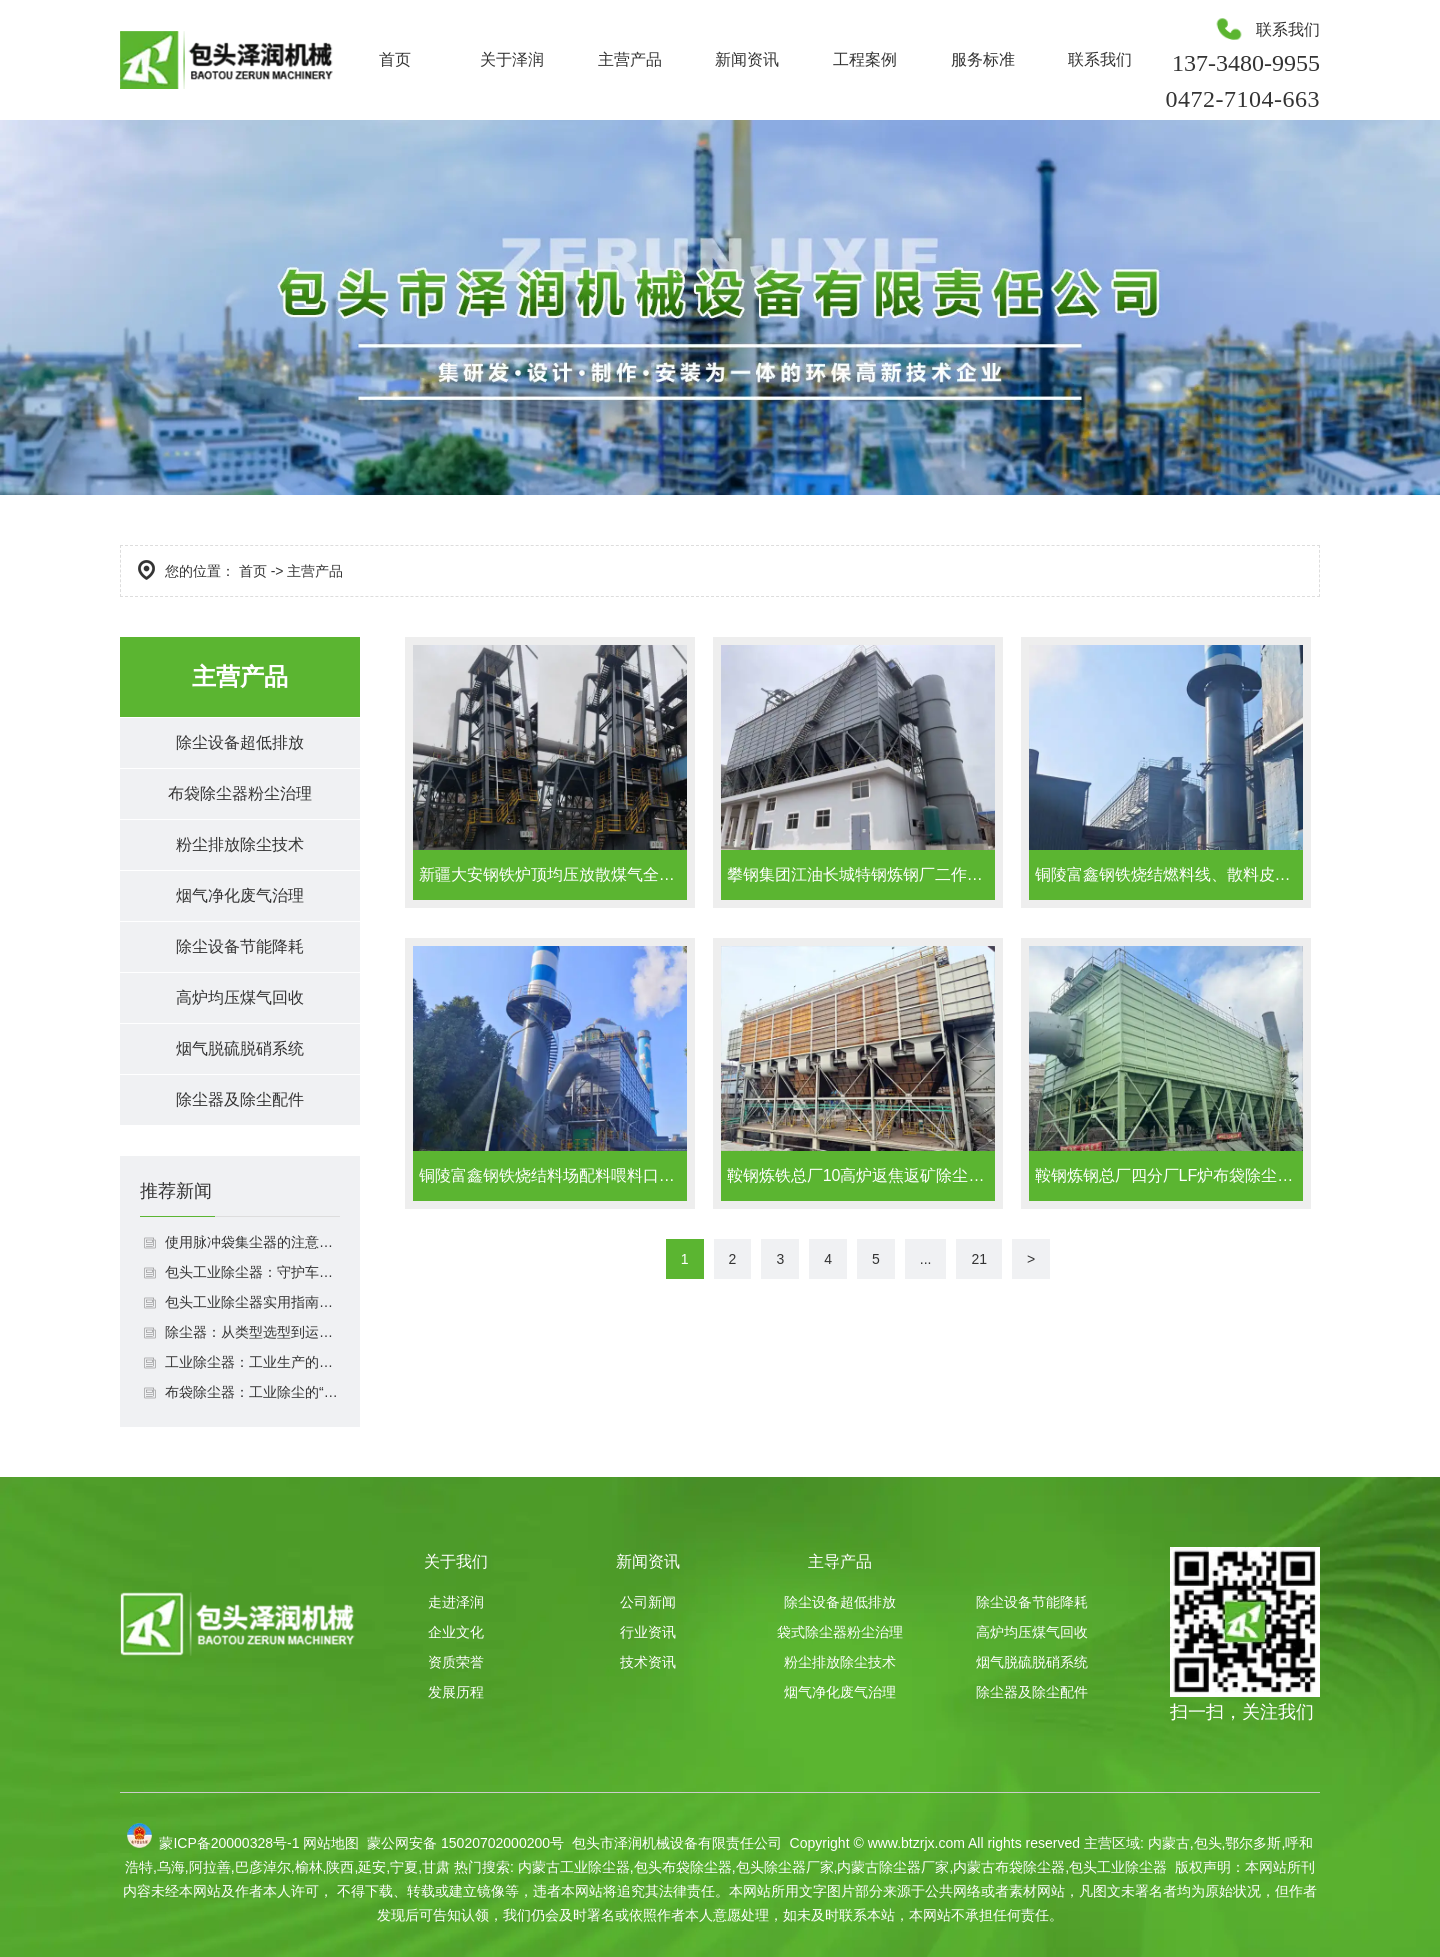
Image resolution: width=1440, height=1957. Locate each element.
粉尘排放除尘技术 (240, 844)
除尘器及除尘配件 (240, 1099)
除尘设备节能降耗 (240, 946)
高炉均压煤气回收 (240, 997)
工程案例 (865, 59)
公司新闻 (648, 1602)
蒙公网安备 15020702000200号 (463, 1843)
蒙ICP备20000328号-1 (229, 1843)
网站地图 (331, 1843)
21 (979, 1259)
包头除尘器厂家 (785, 1867)
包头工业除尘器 (1118, 1867)
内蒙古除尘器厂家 (893, 1867)
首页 (395, 59)
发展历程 (456, 1692)
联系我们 (1100, 59)
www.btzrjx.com (916, 1843)
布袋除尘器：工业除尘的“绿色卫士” (252, 1392)
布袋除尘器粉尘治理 (240, 793)
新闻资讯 (747, 59)
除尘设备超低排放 (240, 742)
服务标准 (983, 59)
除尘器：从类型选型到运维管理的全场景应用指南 (252, 1332)
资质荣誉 (456, 1662)
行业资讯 (648, 1632)
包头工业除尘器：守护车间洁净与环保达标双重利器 (252, 1272)
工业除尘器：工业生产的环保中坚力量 (252, 1362)
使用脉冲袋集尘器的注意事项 (252, 1242)
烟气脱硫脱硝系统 (240, 1048)
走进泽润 (456, 1602)
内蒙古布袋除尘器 (1009, 1867)
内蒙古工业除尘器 (574, 1867)
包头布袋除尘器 (683, 1867)
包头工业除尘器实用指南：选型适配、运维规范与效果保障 (252, 1302)
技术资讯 (648, 1662)
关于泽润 (512, 59)
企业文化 (456, 1632)
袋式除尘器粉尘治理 (840, 1632)
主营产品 (630, 59)
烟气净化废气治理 (240, 895)
